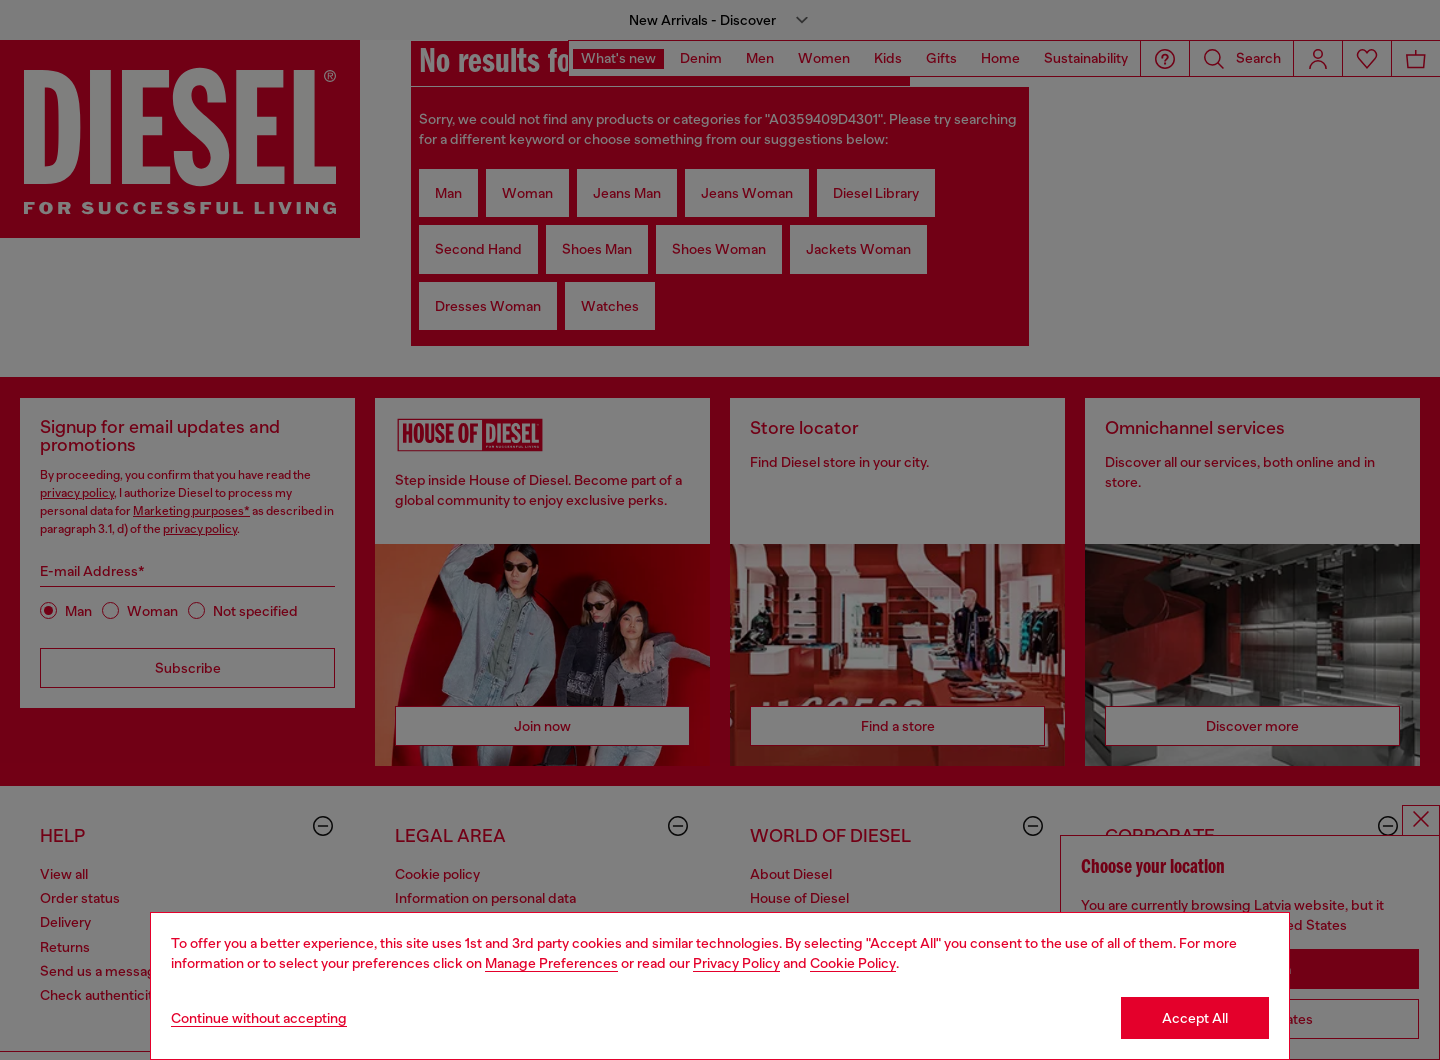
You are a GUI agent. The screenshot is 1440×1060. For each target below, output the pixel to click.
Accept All (1195, 1018)
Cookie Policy (853, 963)
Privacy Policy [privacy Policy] (736, 963)
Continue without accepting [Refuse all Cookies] (259, 1018)
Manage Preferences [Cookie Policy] (551, 963)
